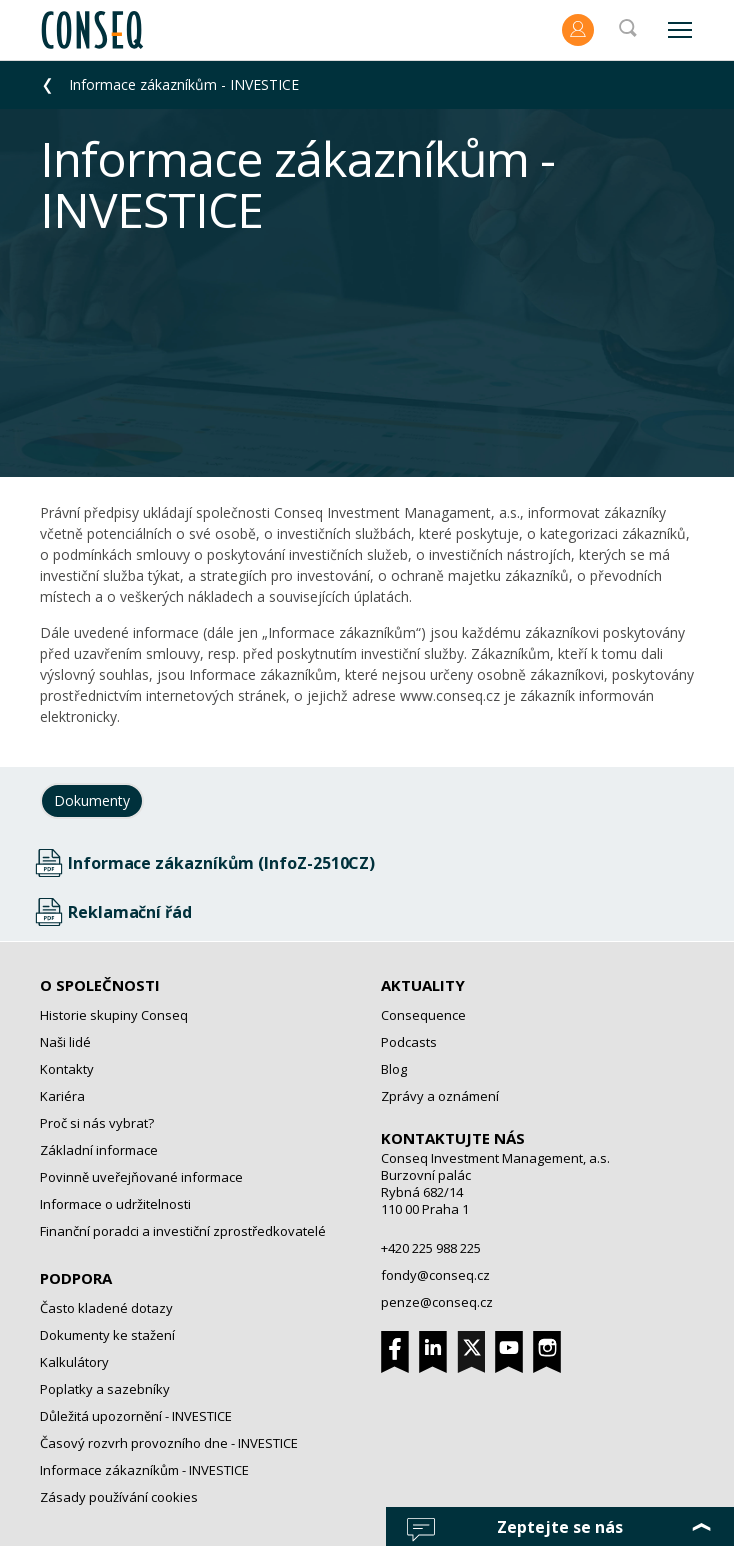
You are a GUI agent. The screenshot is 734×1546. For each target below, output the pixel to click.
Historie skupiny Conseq (114, 1015)
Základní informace (99, 1150)
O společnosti (100, 985)
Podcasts (409, 1042)
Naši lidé (65, 1042)
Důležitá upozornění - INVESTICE (136, 1416)
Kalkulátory (74, 1362)
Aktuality (423, 985)
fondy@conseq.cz (435, 1275)
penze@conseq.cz (437, 1302)
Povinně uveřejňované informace (141, 1177)
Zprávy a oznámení (440, 1096)
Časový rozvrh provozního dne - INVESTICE (169, 1443)
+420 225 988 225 (431, 1248)
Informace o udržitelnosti (115, 1204)
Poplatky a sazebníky (105, 1389)
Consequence (423, 1015)
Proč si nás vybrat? (97, 1123)
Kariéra (62, 1096)
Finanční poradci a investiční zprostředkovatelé (183, 1231)
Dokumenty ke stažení (107, 1335)
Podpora (76, 1278)
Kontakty (67, 1069)
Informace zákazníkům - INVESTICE (184, 84)
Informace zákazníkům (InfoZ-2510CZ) (221, 863)
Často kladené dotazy (106, 1308)
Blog (394, 1069)
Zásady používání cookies (119, 1497)
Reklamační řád (130, 912)
